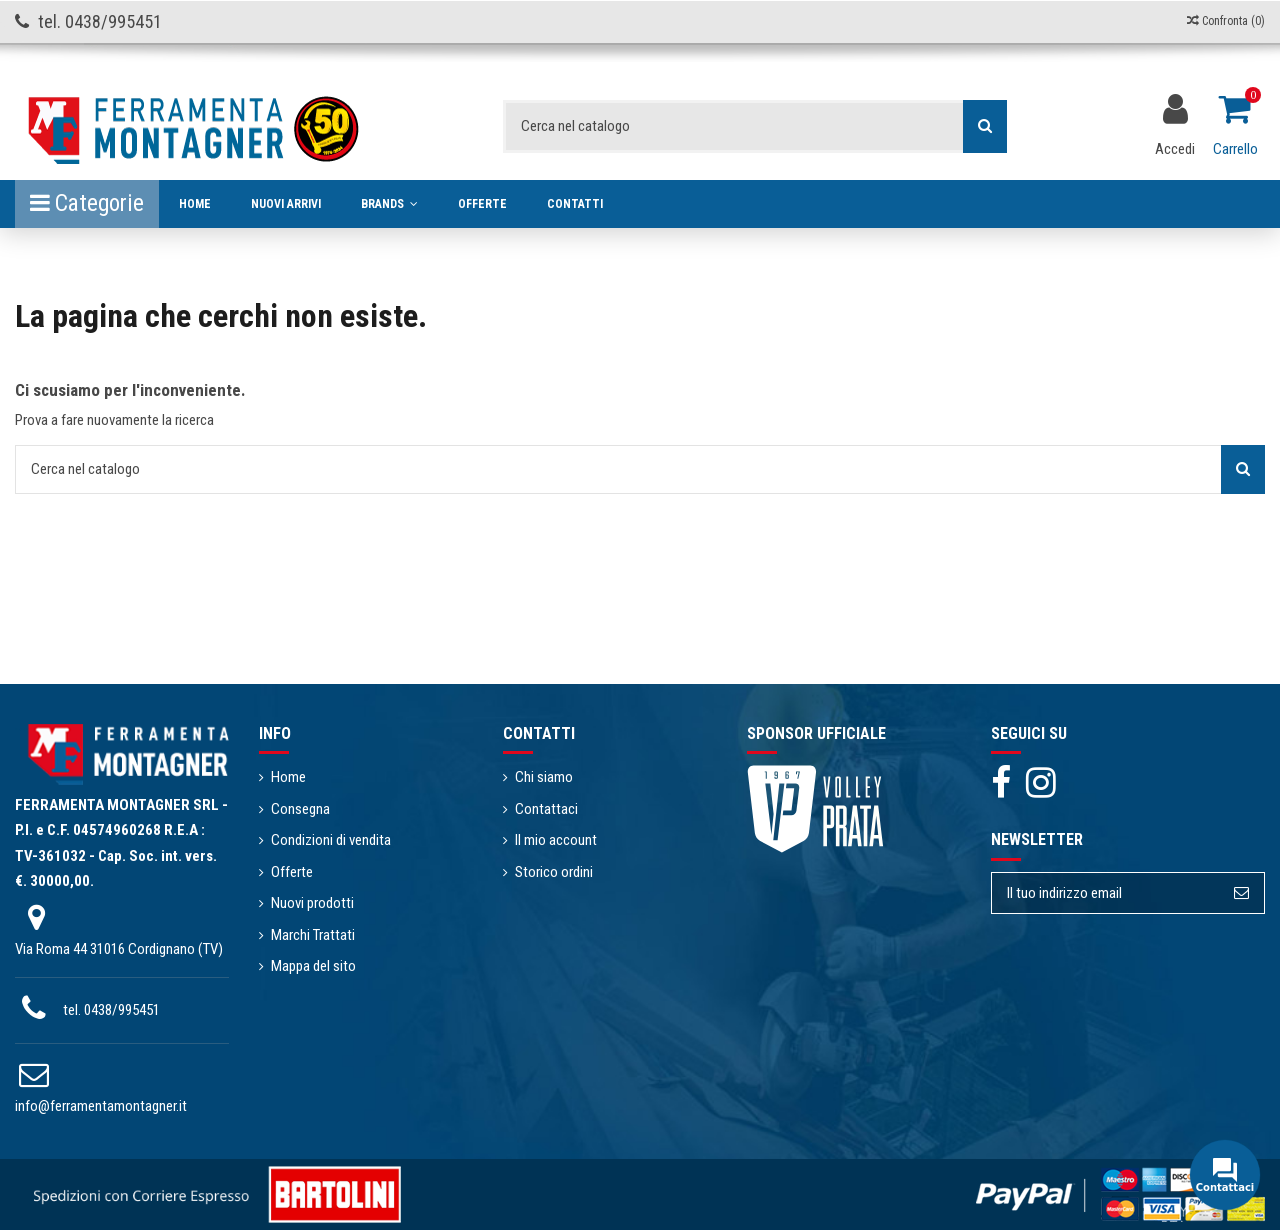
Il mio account (556, 840)
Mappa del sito (313, 966)
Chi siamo (544, 777)
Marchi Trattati (313, 935)
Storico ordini (554, 872)
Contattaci (546, 809)
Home (288, 777)
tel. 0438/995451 (111, 1010)
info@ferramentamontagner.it (101, 1106)
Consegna (300, 809)
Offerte (292, 872)
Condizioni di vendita (331, 840)
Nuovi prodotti (312, 903)
